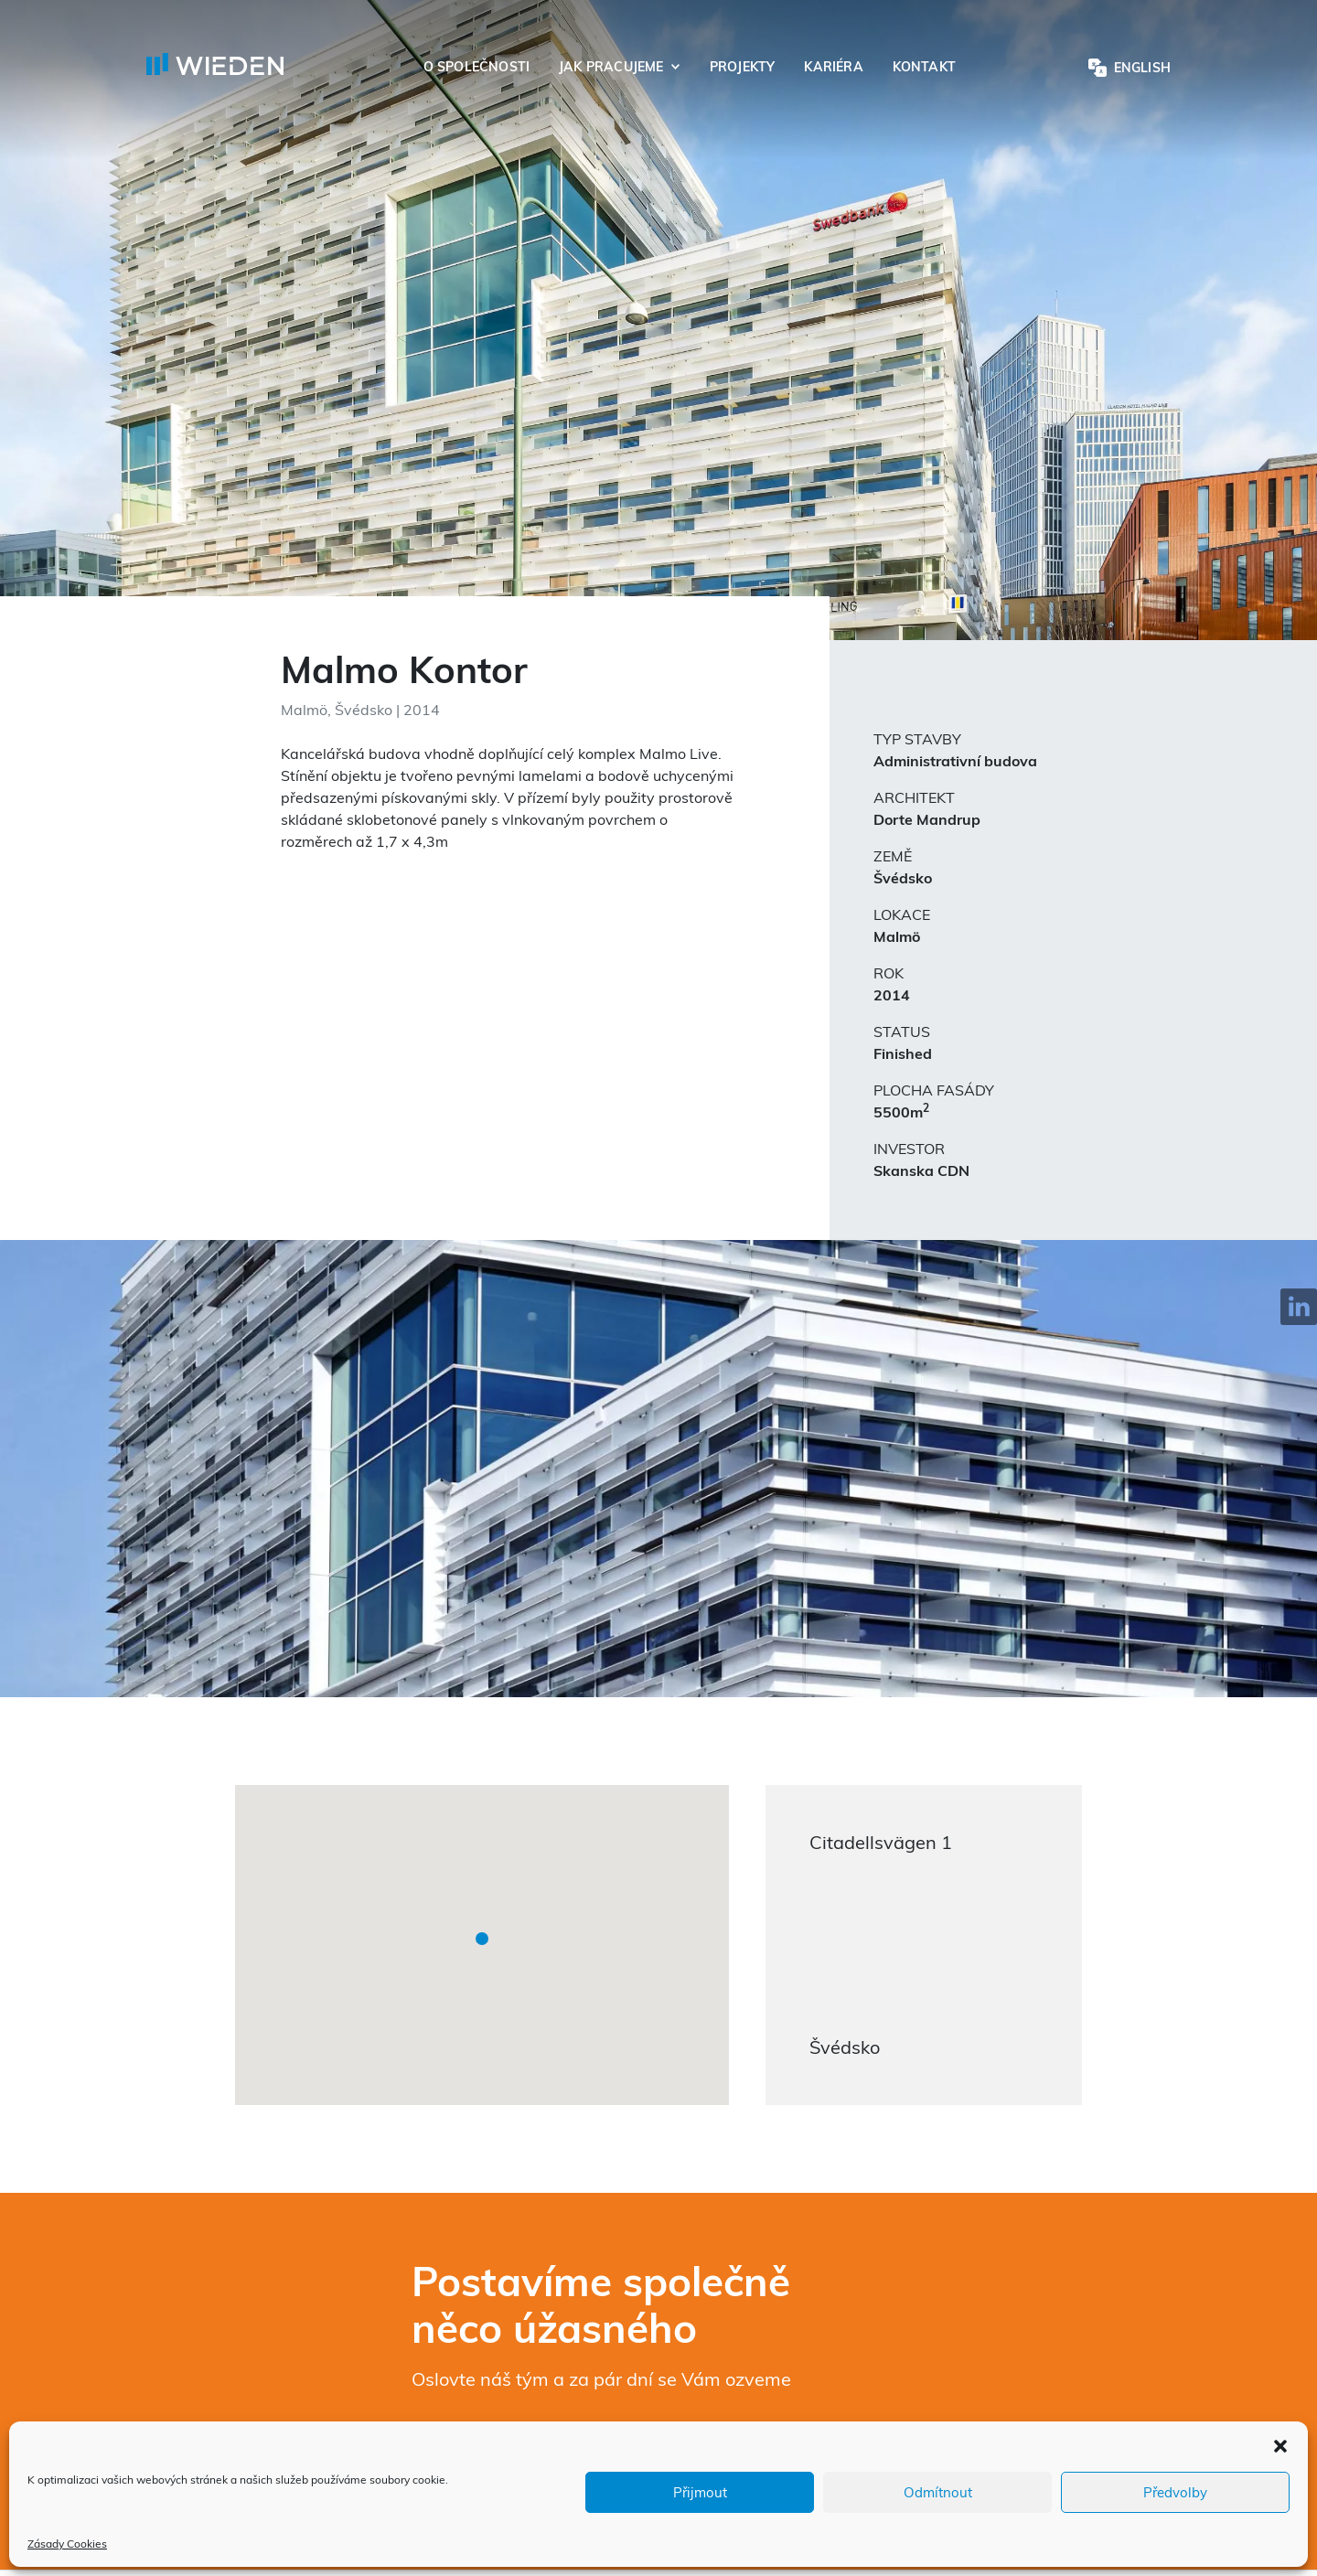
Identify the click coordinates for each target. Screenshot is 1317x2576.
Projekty (743, 67)
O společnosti (476, 67)
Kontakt (924, 67)
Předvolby (1175, 2492)
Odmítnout (938, 2492)
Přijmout (700, 2492)
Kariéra (833, 67)
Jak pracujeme (611, 67)
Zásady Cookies (67, 2543)
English (1142, 67)
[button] (1280, 2444)
